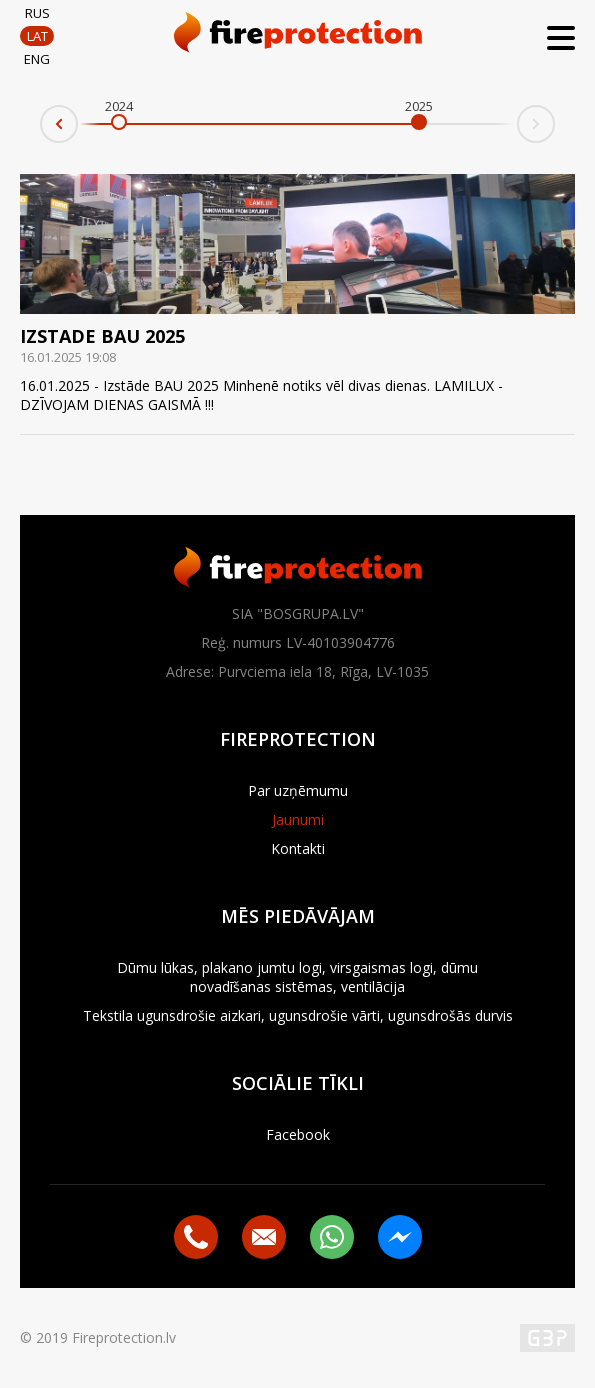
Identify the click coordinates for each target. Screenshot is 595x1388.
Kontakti (298, 848)
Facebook (298, 1134)
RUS (37, 13)
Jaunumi (298, 819)
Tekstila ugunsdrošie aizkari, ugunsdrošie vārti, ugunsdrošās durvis (298, 1015)
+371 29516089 (196, 1237)
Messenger (400, 1237)
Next (554, 118)
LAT (37, 36)
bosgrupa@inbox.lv (264, 1237)
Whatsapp (332, 1237)
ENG (37, 59)
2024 (119, 106)
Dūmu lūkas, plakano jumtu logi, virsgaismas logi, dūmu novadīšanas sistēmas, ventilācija (297, 977)
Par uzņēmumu (298, 790)
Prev (41, 130)
